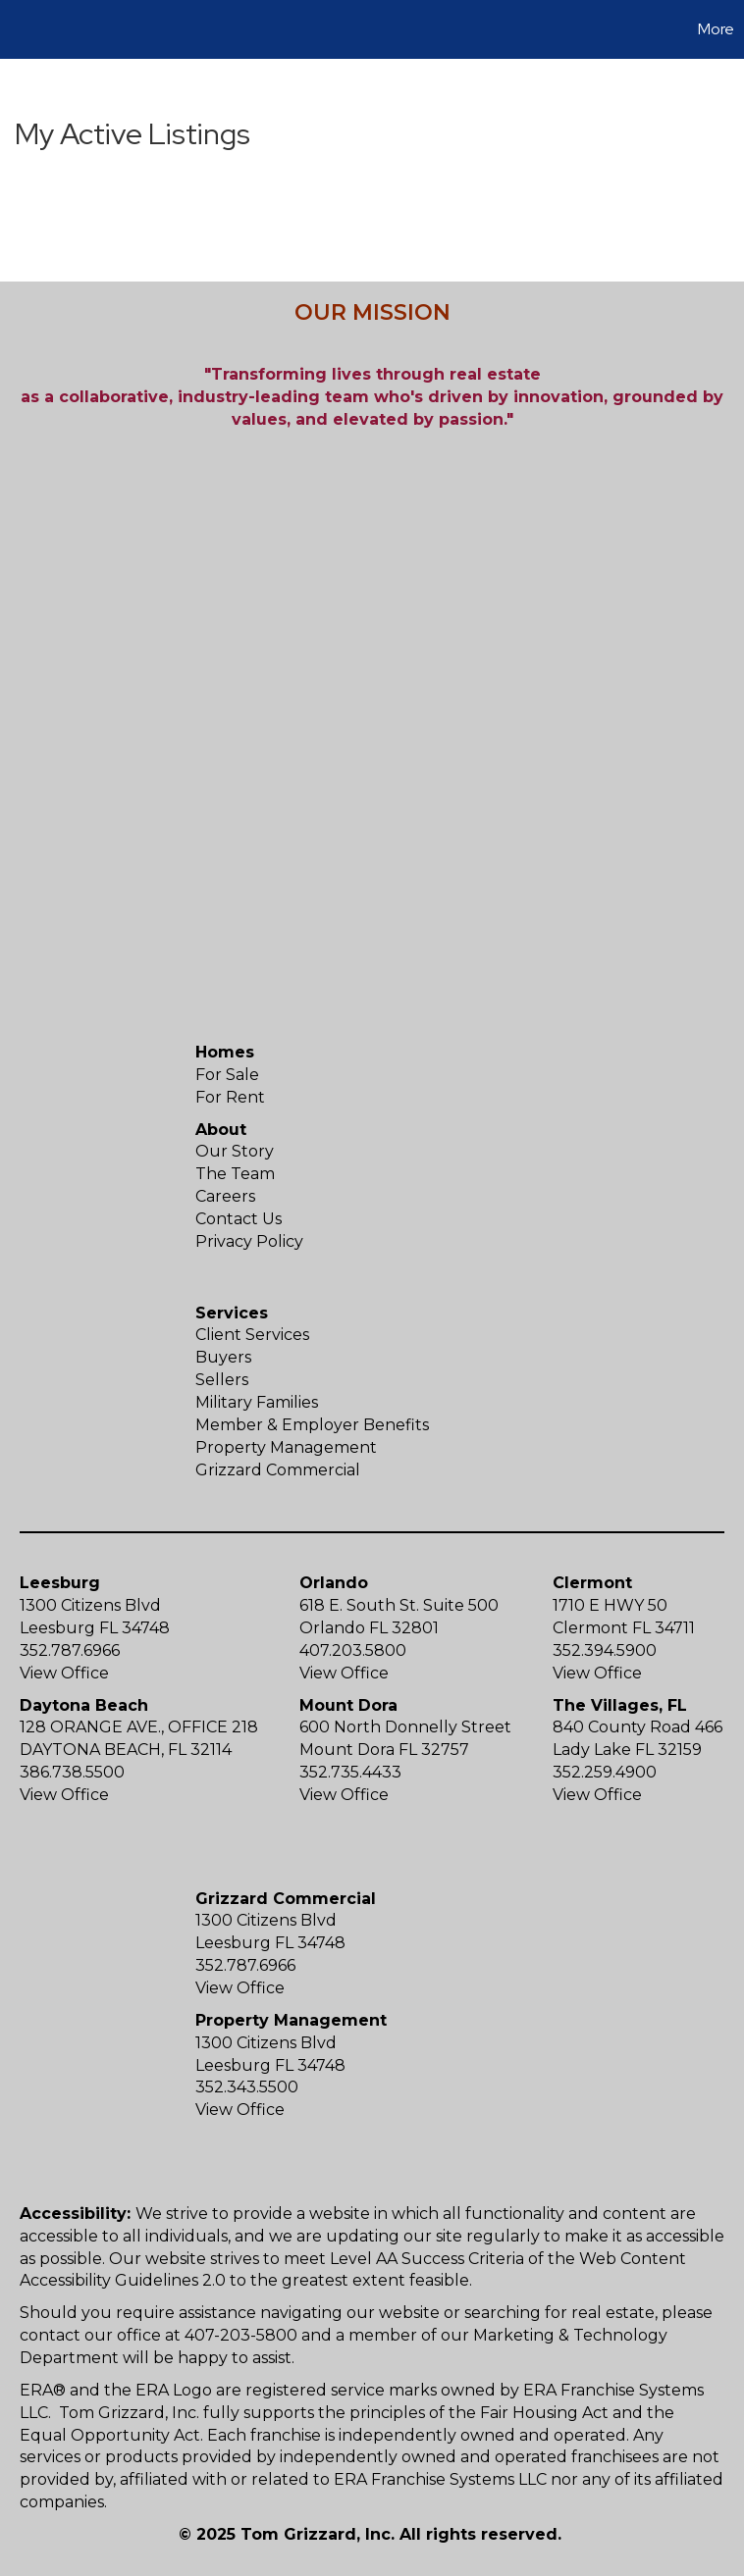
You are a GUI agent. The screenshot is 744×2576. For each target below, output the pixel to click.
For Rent (230, 1097)
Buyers (223, 1357)
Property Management (286, 1447)
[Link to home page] (25, 29)
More (716, 29)
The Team (235, 1173)
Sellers (221, 1379)
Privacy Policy (249, 1241)
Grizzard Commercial (277, 1470)
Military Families (256, 1402)
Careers (225, 1196)
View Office (64, 1673)
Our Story (234, 1151)
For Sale (227, 1074)
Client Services (252, 1334)
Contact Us (238, 1219)
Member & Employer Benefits (312, 1425)
